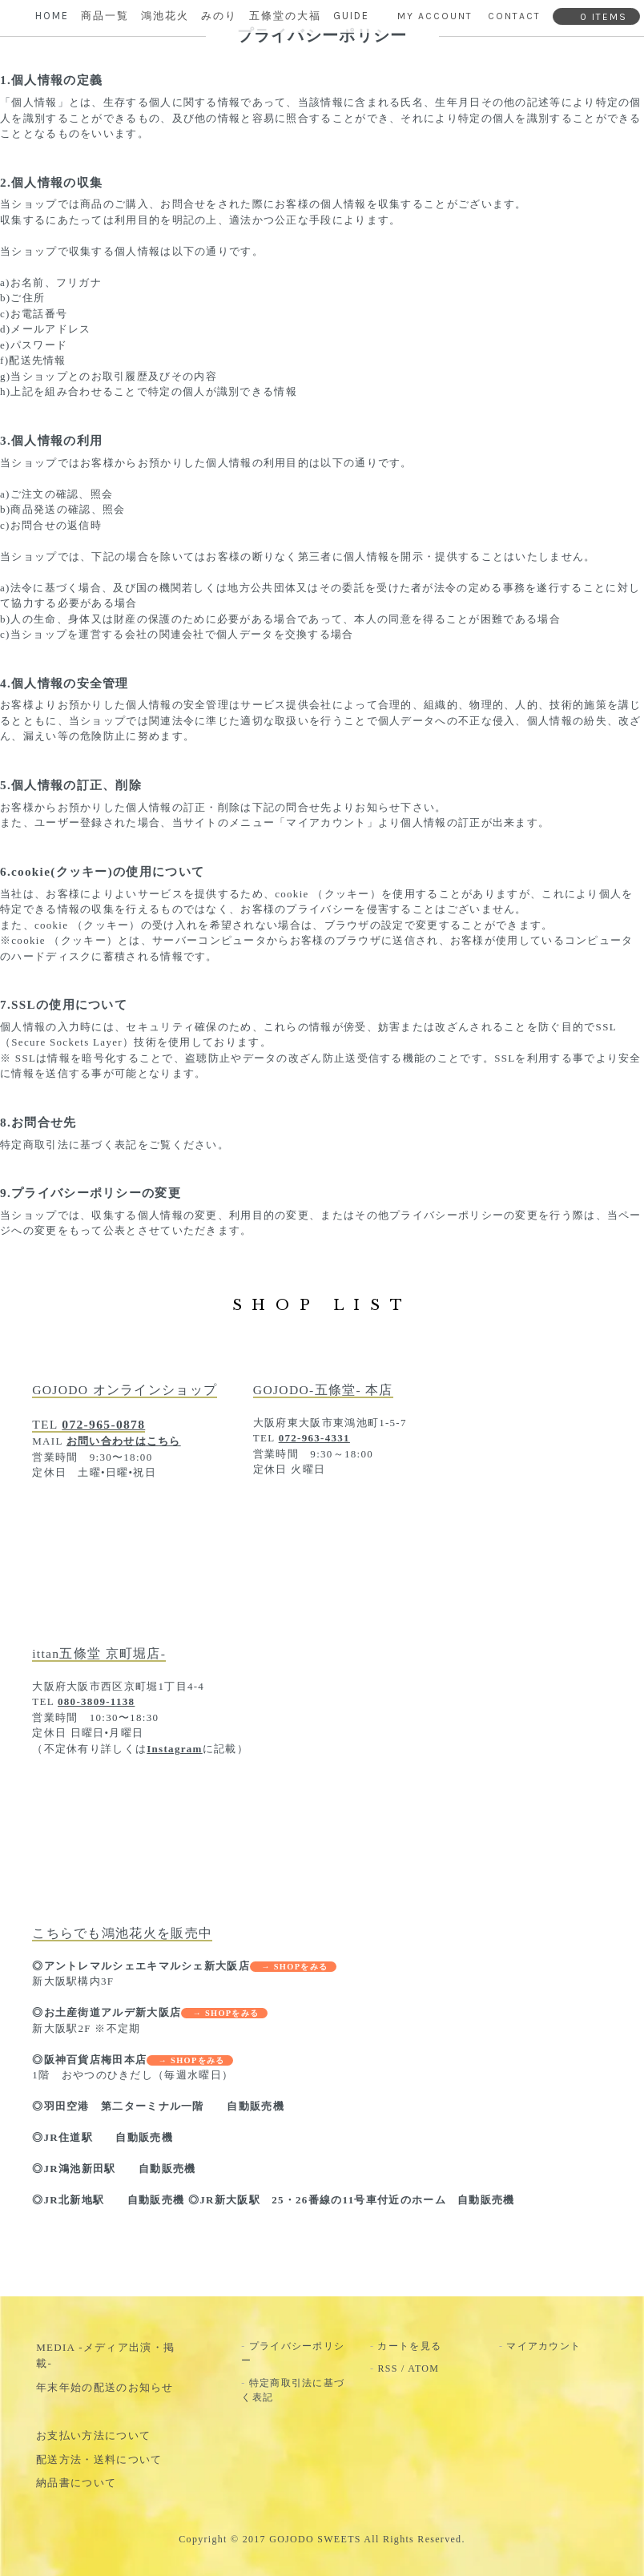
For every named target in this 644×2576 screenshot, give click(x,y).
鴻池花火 (165, 16)
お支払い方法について (93, 2435)
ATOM (423, 2368)
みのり (219, 16)
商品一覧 (105, 16)
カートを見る (409, 2346)
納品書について (76, 2483)
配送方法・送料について (99, 2459)
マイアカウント (543, 2346)
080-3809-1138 (96, 1701)
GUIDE (351, 16)
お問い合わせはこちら (123, 1441)
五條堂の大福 (285, 16)
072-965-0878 (103, 1424)
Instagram (174, 1749)
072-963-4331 (314, 1438)
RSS (387, 2368)
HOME (52, 16)
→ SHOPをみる (293, 1966)
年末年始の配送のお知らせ (105, 2387)
